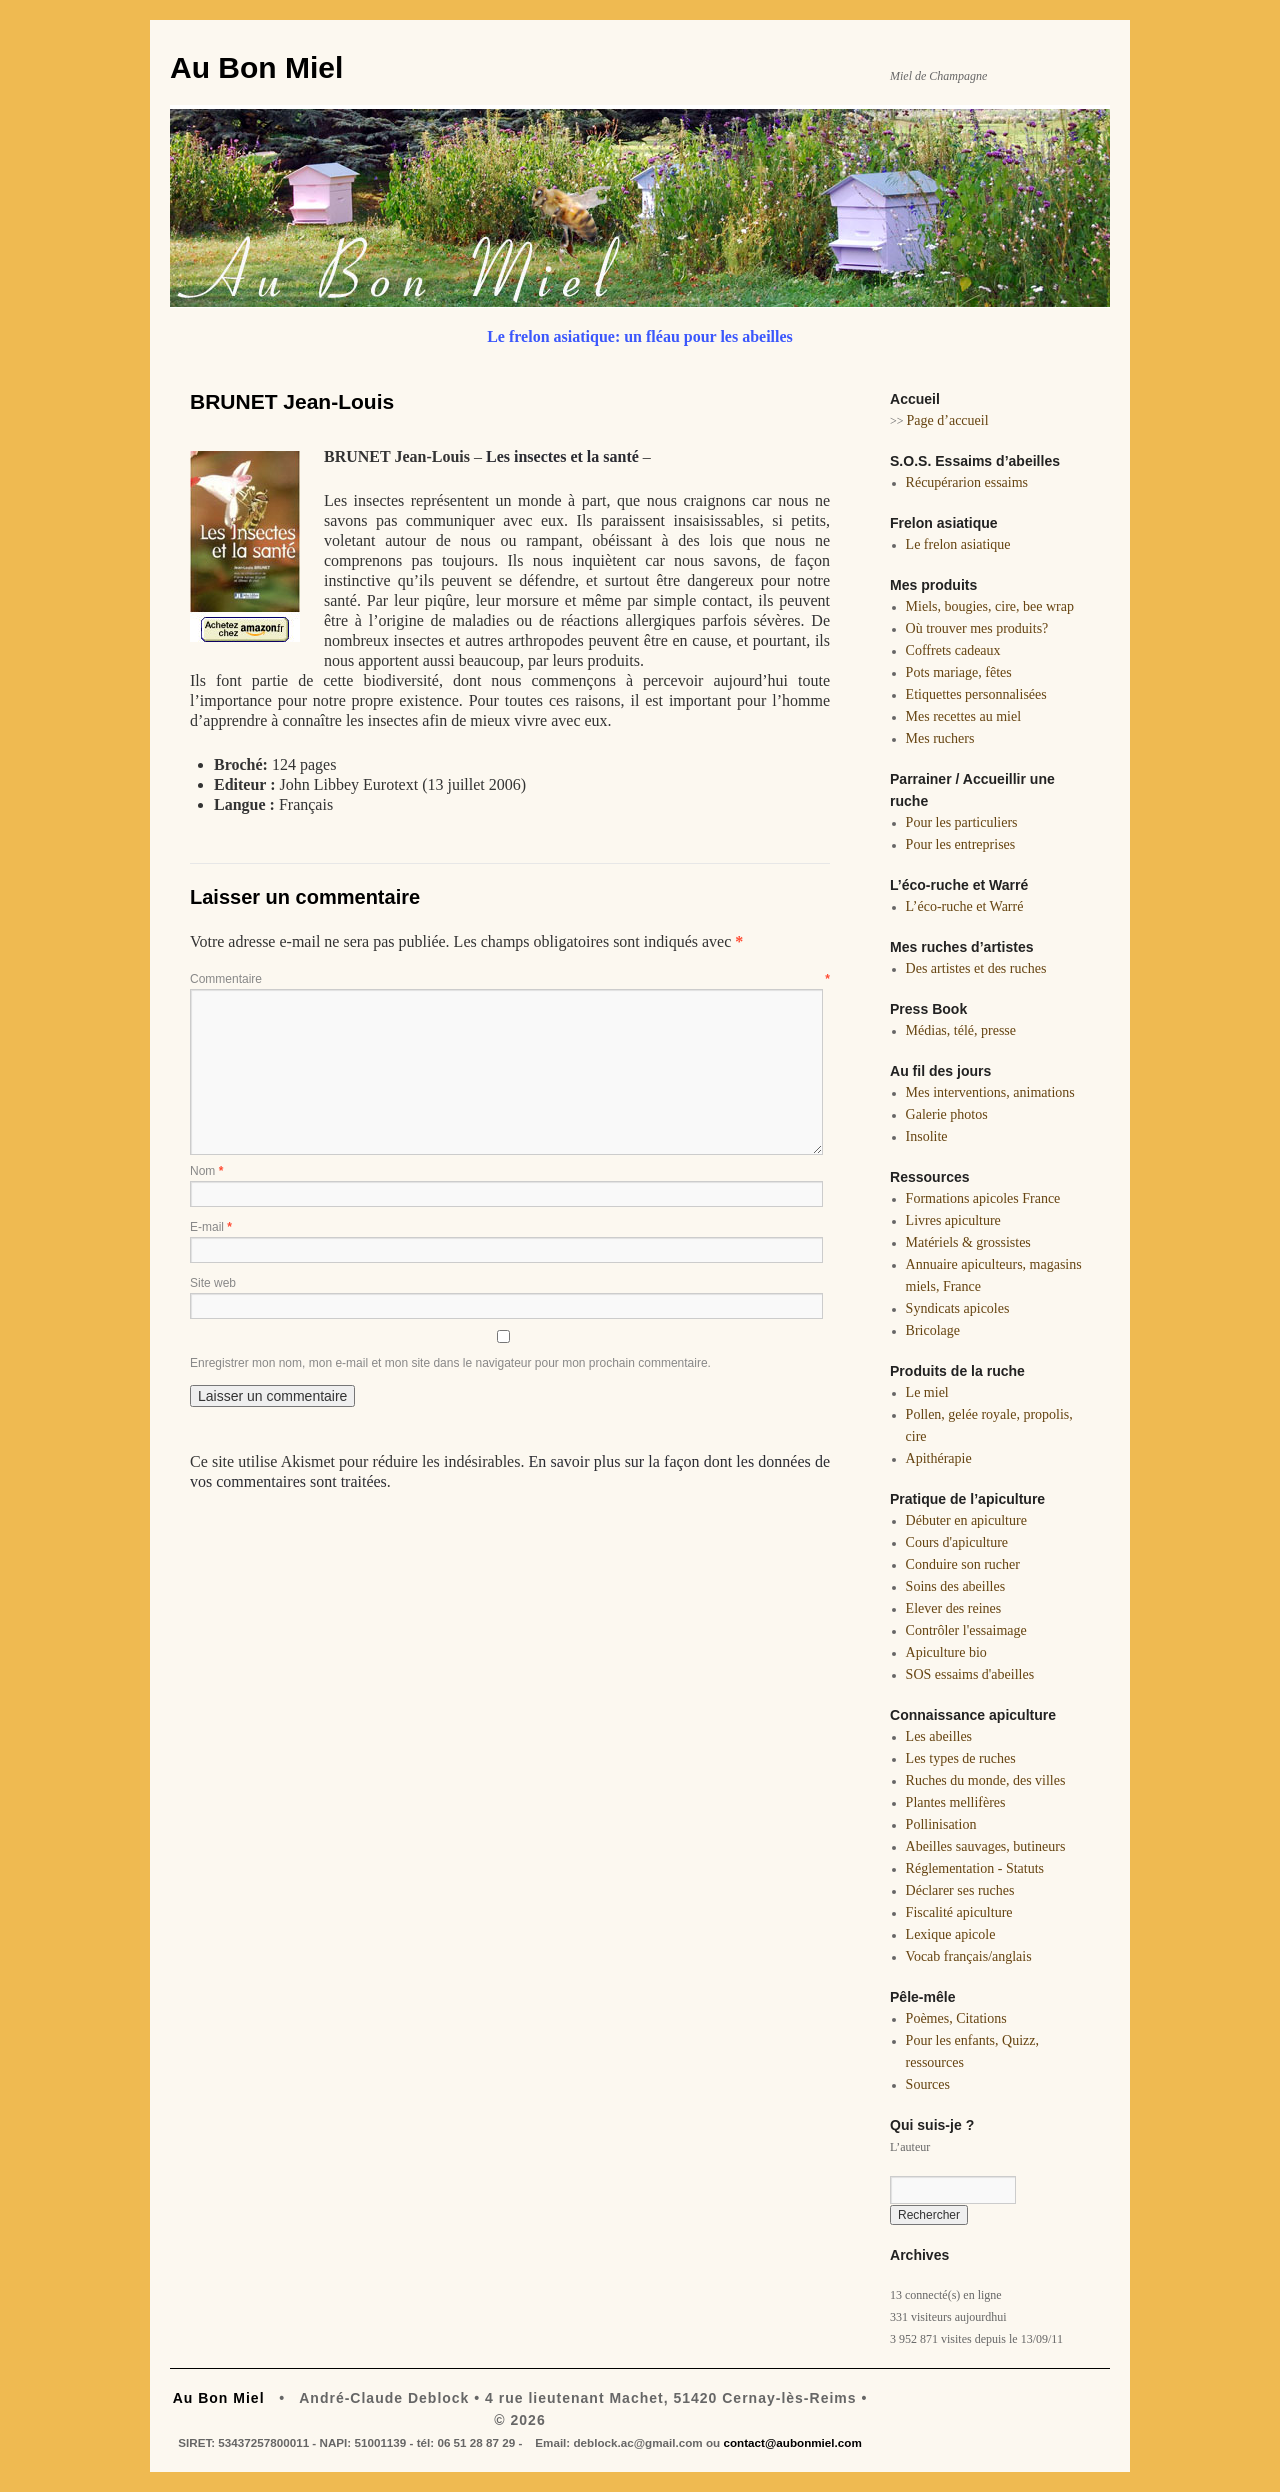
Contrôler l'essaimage (966, 1630)
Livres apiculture (953, 1220)
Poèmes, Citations (956, 2018)
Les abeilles (939, 1736)
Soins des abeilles (956, 1586)
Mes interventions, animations (990, 1092)
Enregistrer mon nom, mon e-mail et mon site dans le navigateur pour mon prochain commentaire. (450, 1363)
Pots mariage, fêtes (959, 672)
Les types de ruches (961, 1758)
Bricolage (933, 1330)
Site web (213, 1283)
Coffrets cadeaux (953, 650)
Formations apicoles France (983, 1198)
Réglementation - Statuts (975, 1868)
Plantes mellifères (956, 1802)
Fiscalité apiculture (959, 1912)
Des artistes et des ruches (976, 968)
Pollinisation (941, 1824)
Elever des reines (954, 1608)
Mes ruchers (940, 738)
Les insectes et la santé (562, 456)
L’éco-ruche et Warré (965, 906)
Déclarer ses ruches (960, 1890)
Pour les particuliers (962, 822)
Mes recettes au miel (963, 716)
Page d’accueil (948, 420)
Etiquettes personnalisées (976, 694)
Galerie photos (947, 1114)
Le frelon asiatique (958, 544)
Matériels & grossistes (968, 1242)
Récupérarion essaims (967, 482)
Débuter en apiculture (966, 1520)
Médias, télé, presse (961, 1030)
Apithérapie (939, 1458)
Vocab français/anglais (969, 1956)
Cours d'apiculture (957, 1542)
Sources (928, 2084)
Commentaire (510, 979)
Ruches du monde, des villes (986, 1780)
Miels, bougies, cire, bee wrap (990, 606)
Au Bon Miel (256, 67)
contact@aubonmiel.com (792, 2442)
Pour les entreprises (961, 844)
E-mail (211, 1227)
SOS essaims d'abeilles (970, 1674)
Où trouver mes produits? (977, 628)
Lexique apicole (951, 1934)
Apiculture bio (946, 1652)
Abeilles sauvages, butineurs (986, 1846)
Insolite (927, 1136)
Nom (206, 1171)
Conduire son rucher (963, 1564)
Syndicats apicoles (958, 1308)
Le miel (927, 1392)
